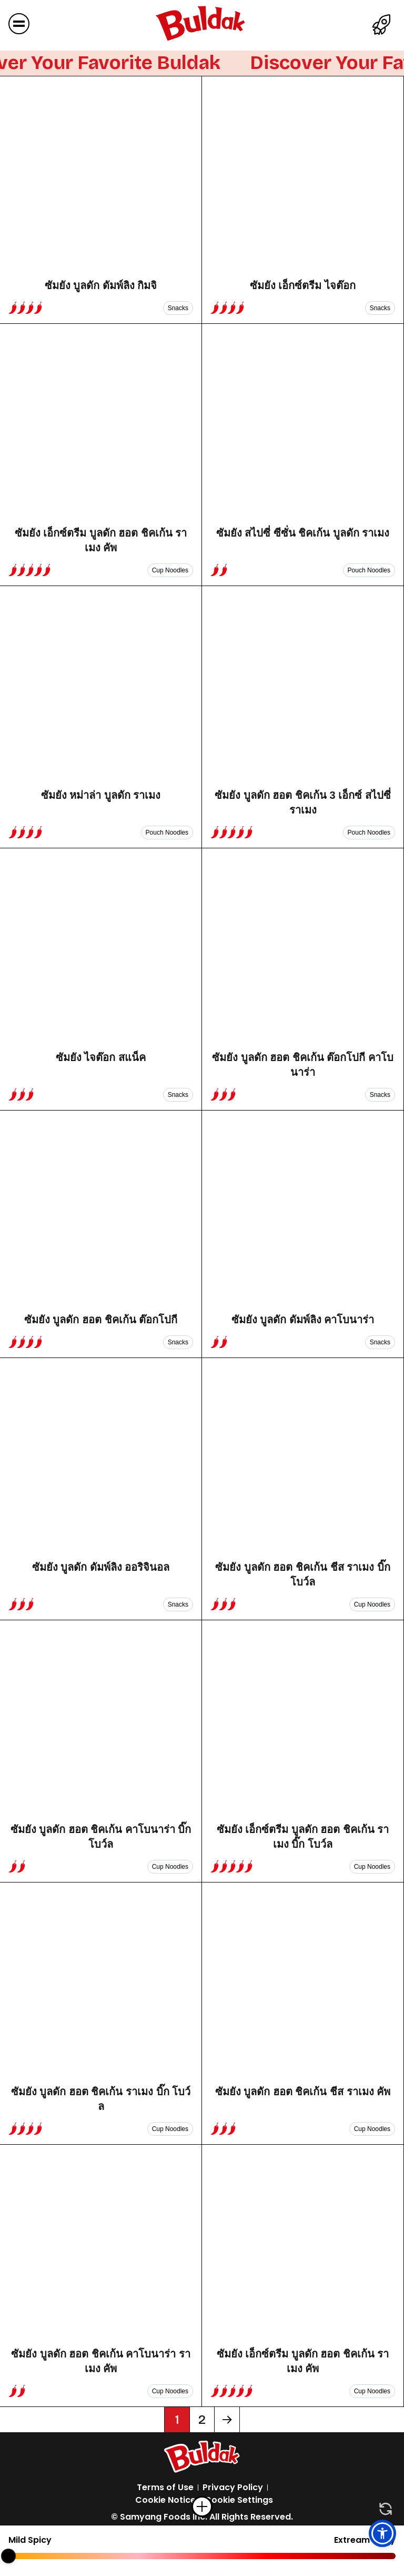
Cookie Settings (239, 2500)
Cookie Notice (165, 2500)
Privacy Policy (233, 2487)
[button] (382, 2533)
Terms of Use (165, 2487)
